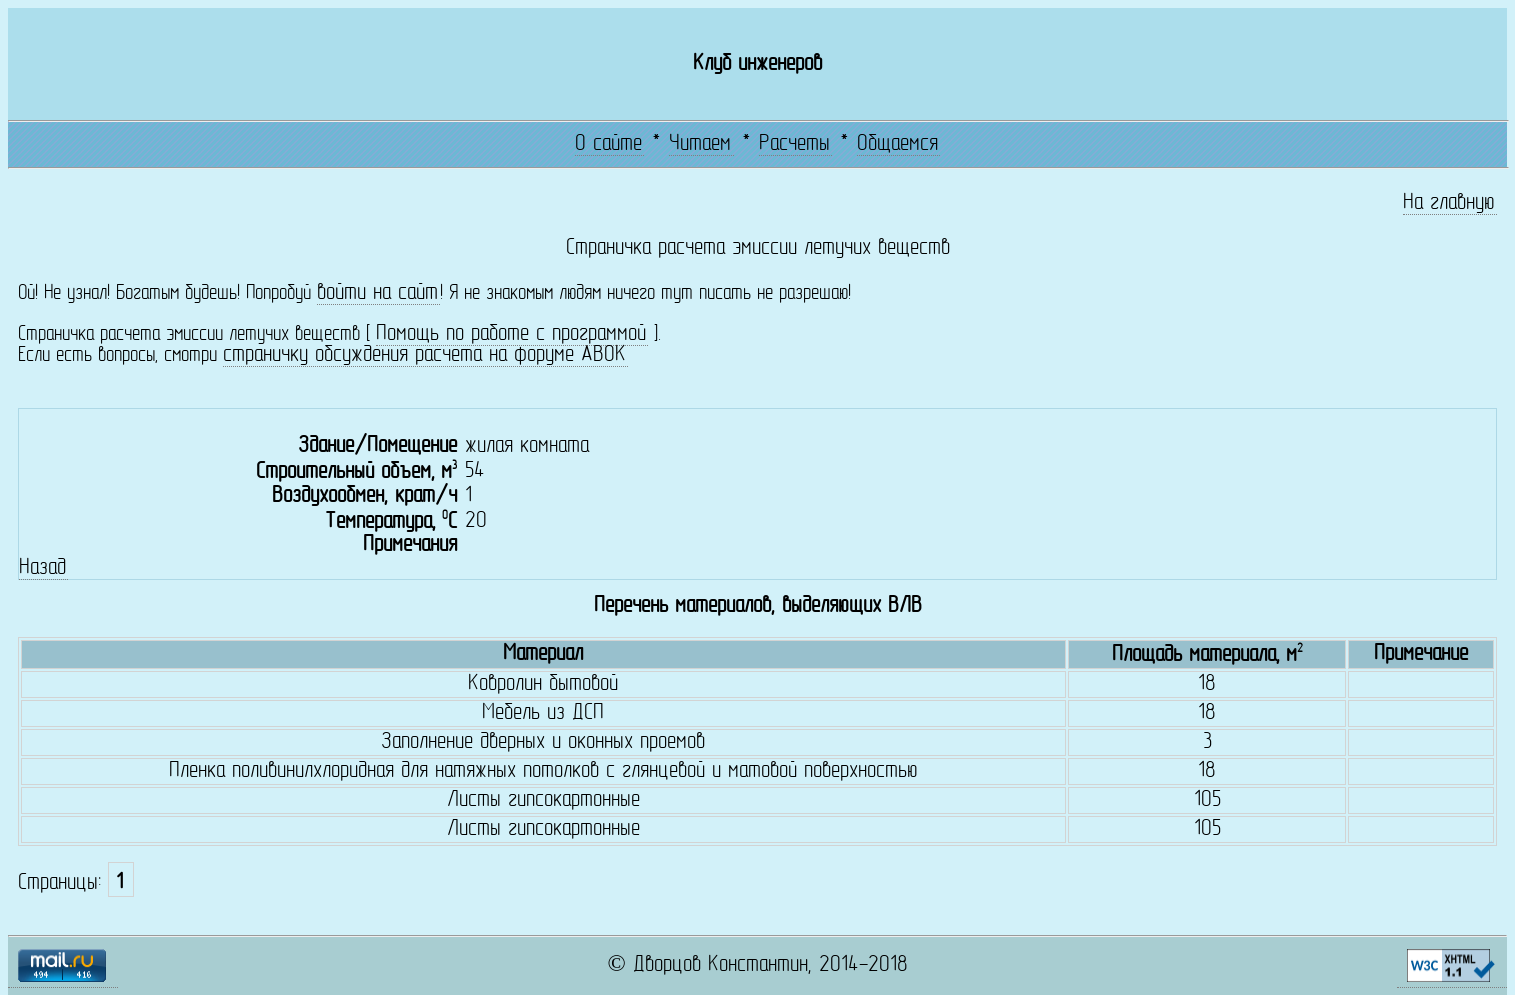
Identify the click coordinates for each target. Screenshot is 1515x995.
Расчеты (794, 144)
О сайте (608, 144)
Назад (42, 568)
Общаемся (897, 144)
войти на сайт (377, 293)
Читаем (700, 144)
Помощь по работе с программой (511, 334)
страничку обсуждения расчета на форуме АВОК (424, 355)
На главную (1449, 203)
